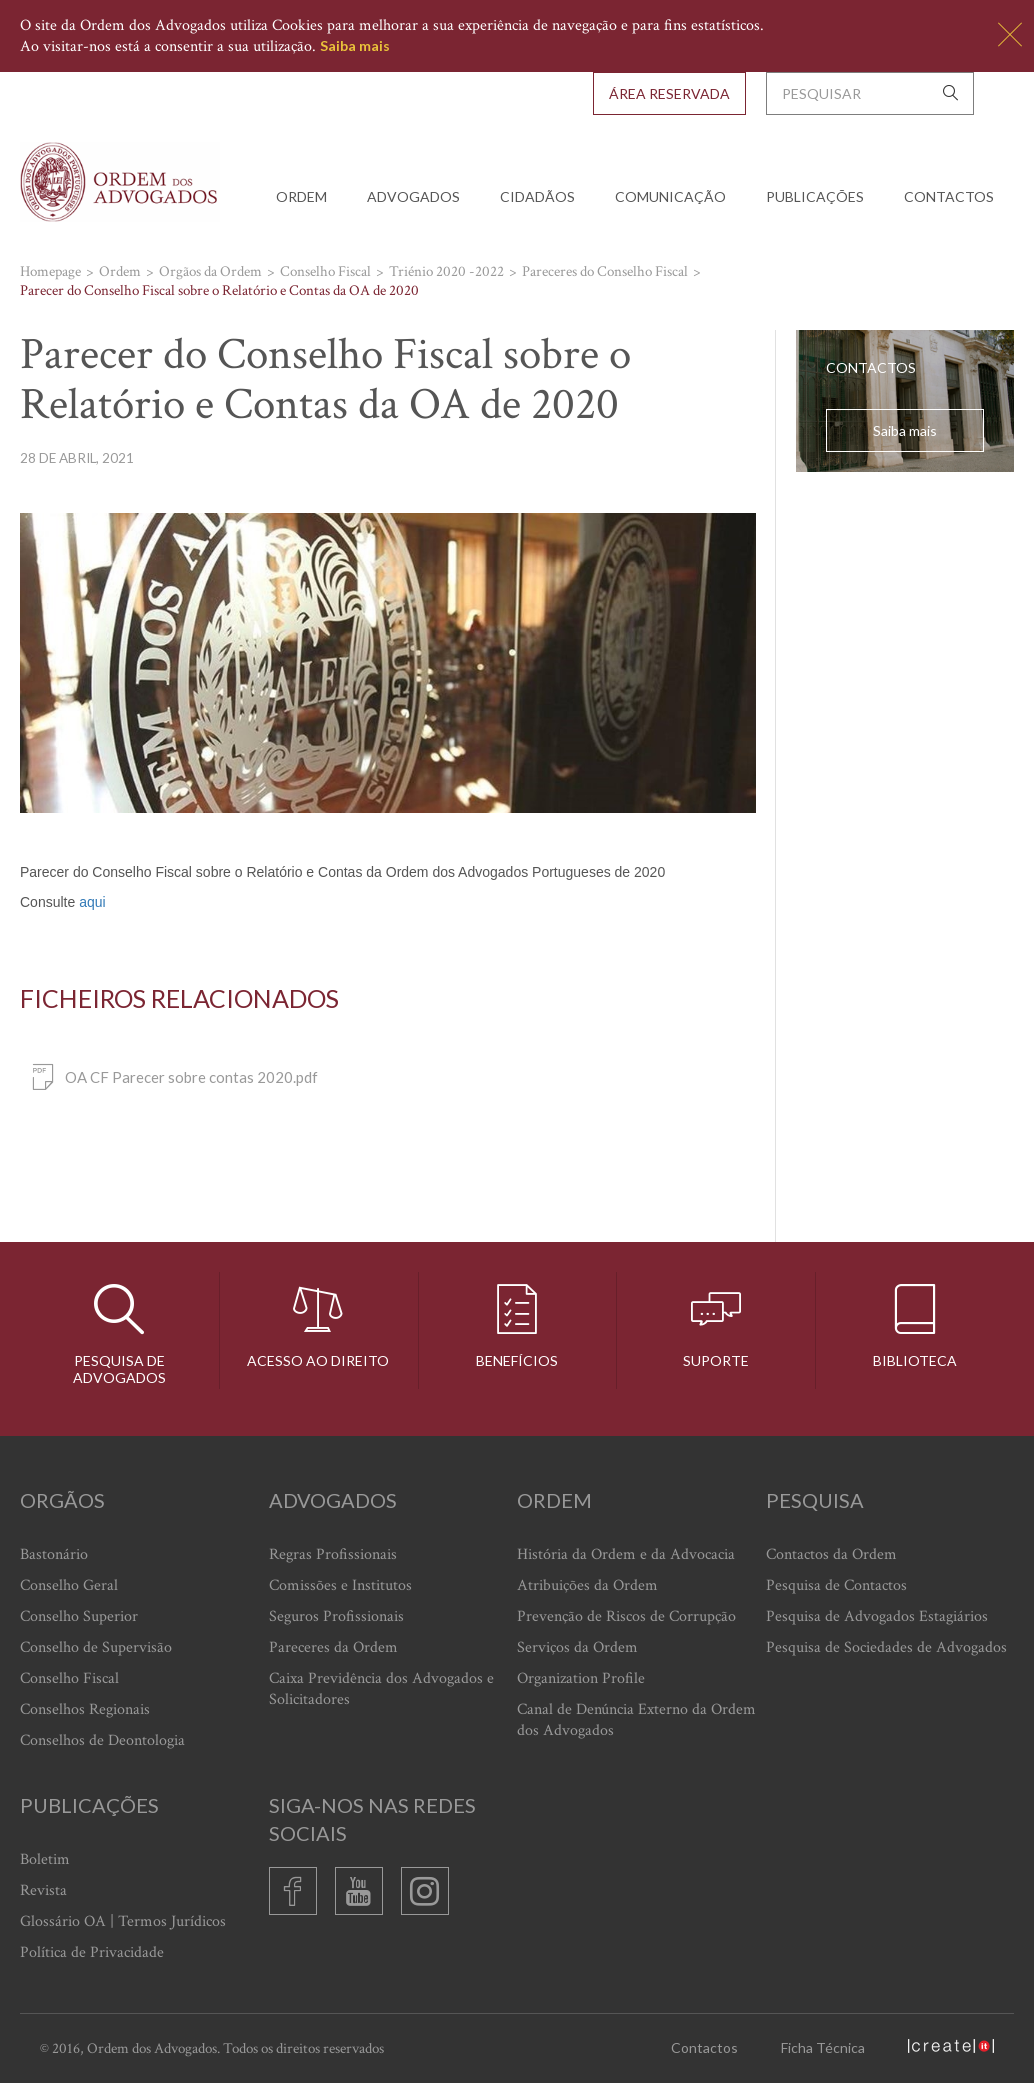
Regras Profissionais (333, 1554)
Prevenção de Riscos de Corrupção (626, 1616)
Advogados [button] (413, 196)
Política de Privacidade (92, 1952)
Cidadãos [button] (537, 196)
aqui (92, 902)
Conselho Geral (69, 1585)
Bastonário (54, 1554)
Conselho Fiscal (69, 1678)
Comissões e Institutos (340, 1585)
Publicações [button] (815, 196)
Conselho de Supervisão (96, 1647)
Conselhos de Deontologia (102, 1740)
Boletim (45, 1859)
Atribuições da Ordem (587, 1585)
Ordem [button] (301, 196)
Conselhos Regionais (85, 1709)
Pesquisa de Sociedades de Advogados (886, 1647)
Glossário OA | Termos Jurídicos (123, 1921)
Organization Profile (581, 1678)
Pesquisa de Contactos (836, 1585)
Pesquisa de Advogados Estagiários (877, 1616)
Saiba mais (355, 45)
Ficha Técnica (823, 2047)
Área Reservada (669, 93)
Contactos (949, 196)
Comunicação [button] (670, 196)
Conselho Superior (79, 1616)
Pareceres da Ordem (333, 1647)
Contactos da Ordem (831, 1554)
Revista (43, 1890)
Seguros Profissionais (336, 1616)
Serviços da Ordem (577, 1647)
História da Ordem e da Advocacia (626, 1554)
